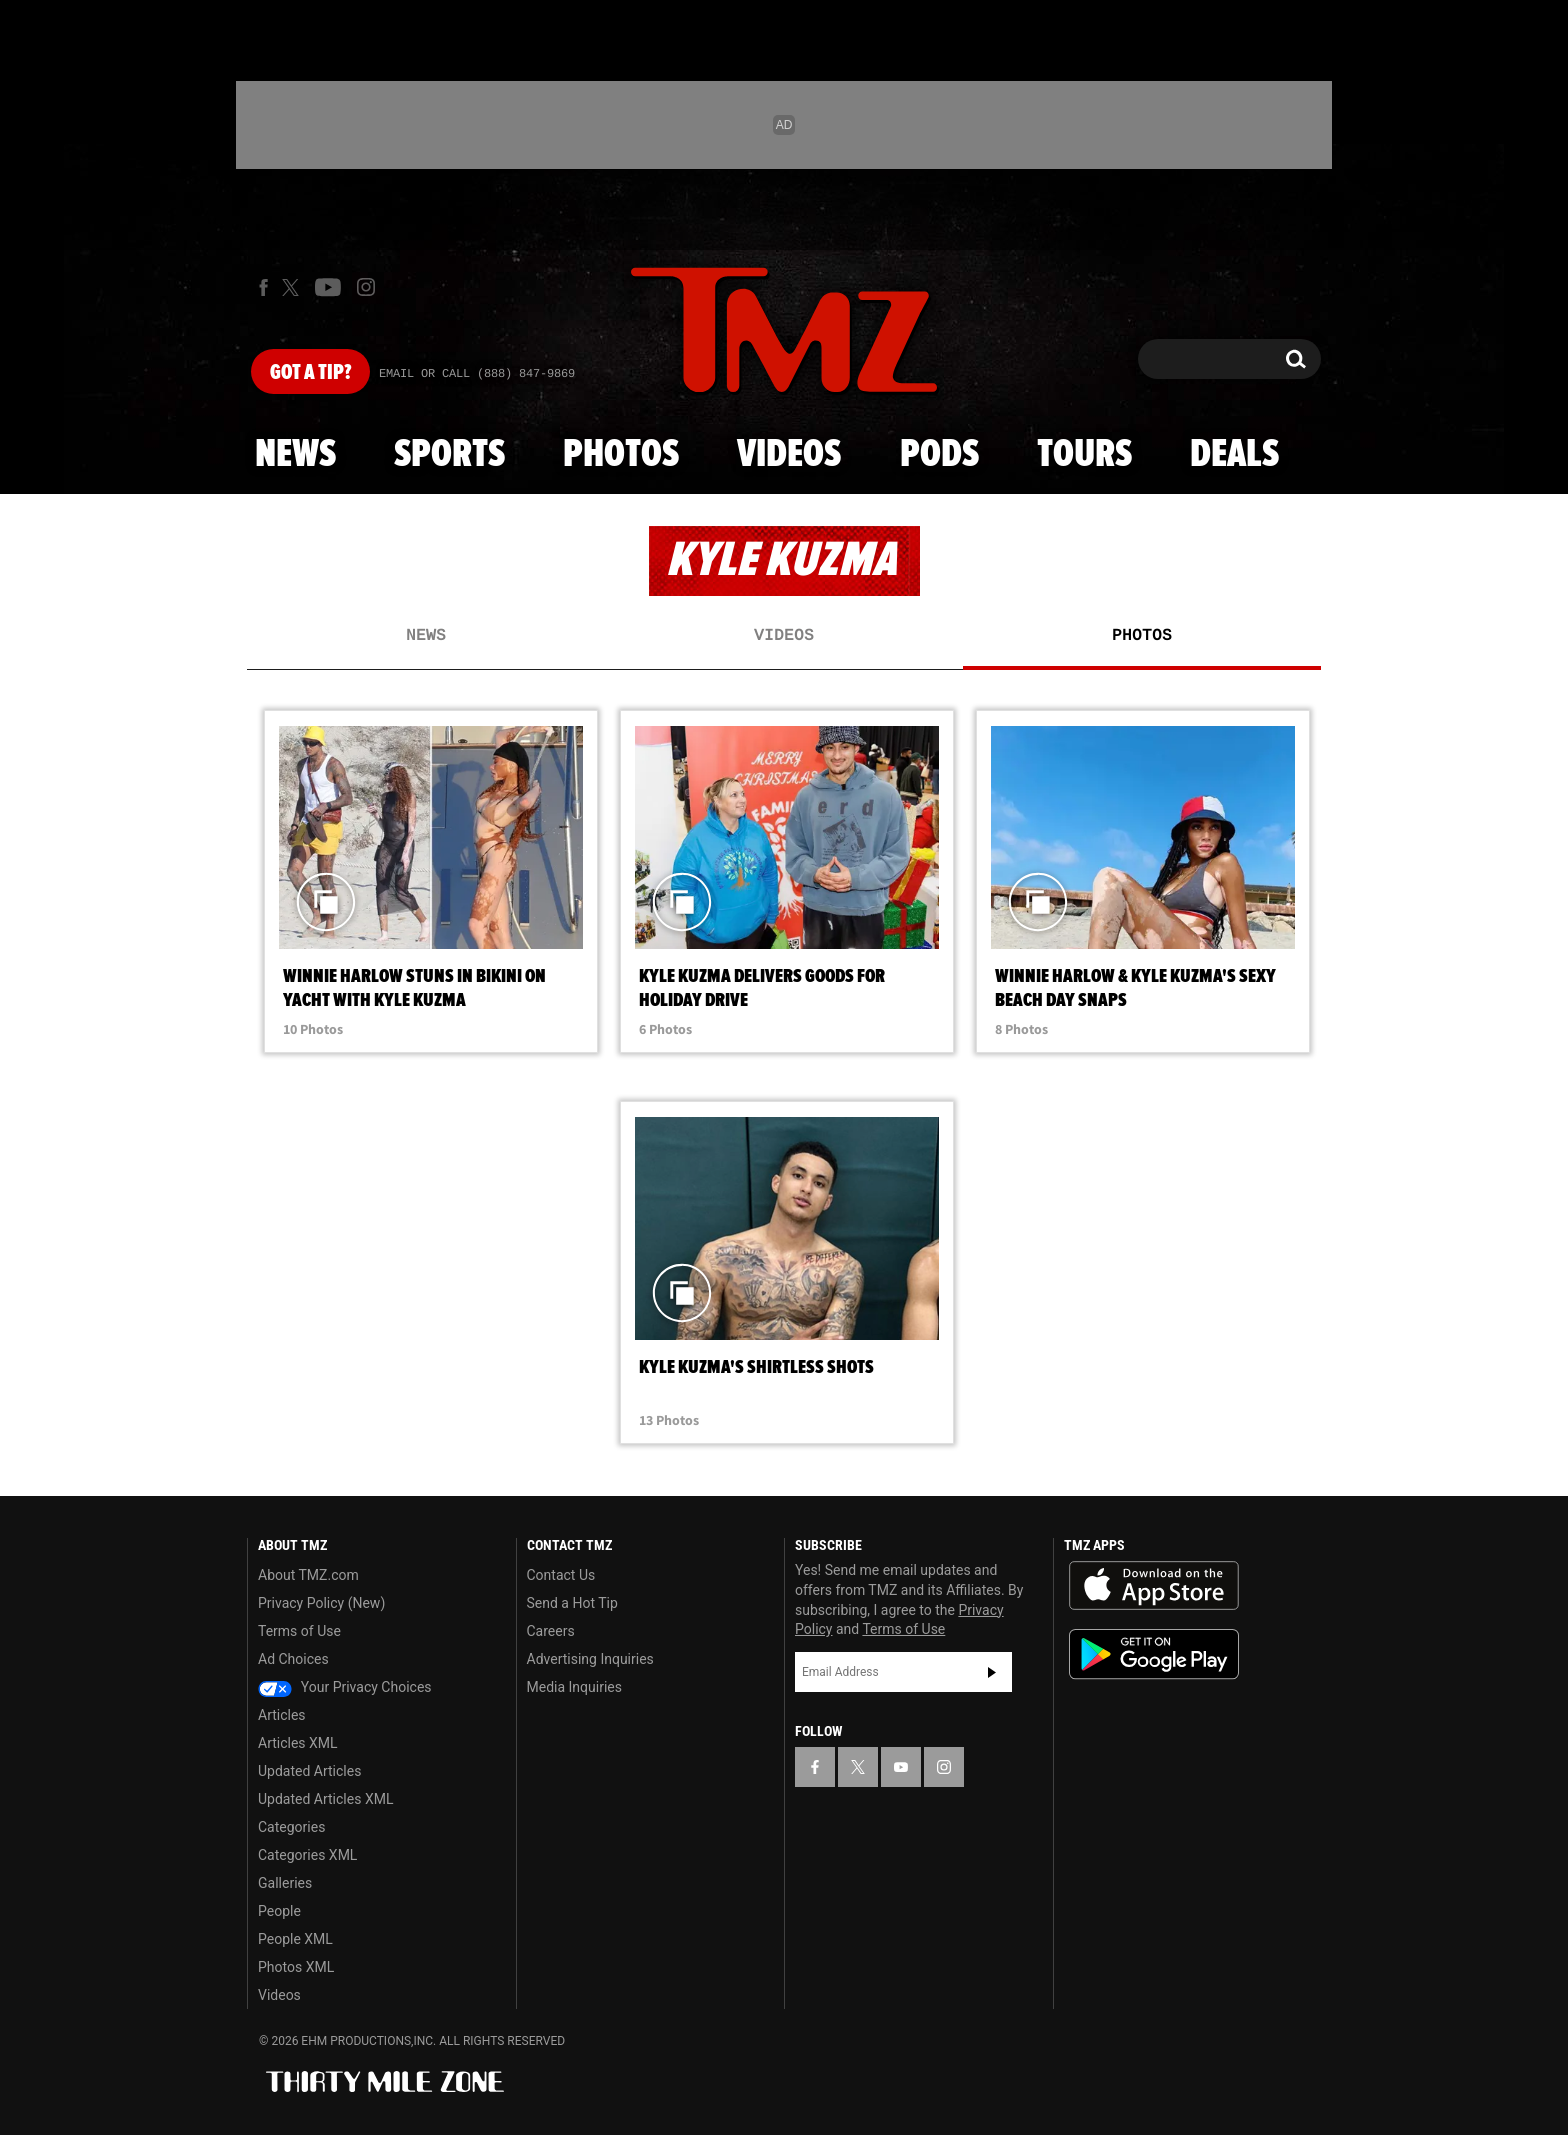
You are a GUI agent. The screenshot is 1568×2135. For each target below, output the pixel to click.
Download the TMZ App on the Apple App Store (1154, 1586)
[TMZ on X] (293, 287)
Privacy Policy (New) (321, 1603)
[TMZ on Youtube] (328, 287)
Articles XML (298, 1743)
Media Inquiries (574, 1687)
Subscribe (992, 1672)
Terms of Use (299, 1631)
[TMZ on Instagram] (366, 287)
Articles (282, 1715)
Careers (551, 1631)
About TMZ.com (308, 1575)
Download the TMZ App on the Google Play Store (1154, 1654)
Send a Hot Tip (572, 1603)
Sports (449, 455)
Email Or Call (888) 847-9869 (477, 374)
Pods (939, 455)
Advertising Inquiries (590, 1659)
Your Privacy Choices (345, 1687)
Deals (1234, 455)
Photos (621, 455)
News (295, 455)
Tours (1084, 455)
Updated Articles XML (325, 1799)
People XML (295, 1939)
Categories (291, 1827)
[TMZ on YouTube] (901, 1767)
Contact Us (561, 1575)
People (279, 1911)
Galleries (285, 1883)
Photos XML (296, 1967)
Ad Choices (293, 1659)
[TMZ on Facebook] (263, 287)
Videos (789, 455)
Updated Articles (309, 1771)
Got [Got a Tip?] (310, 373)
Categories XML (307, 1855)
